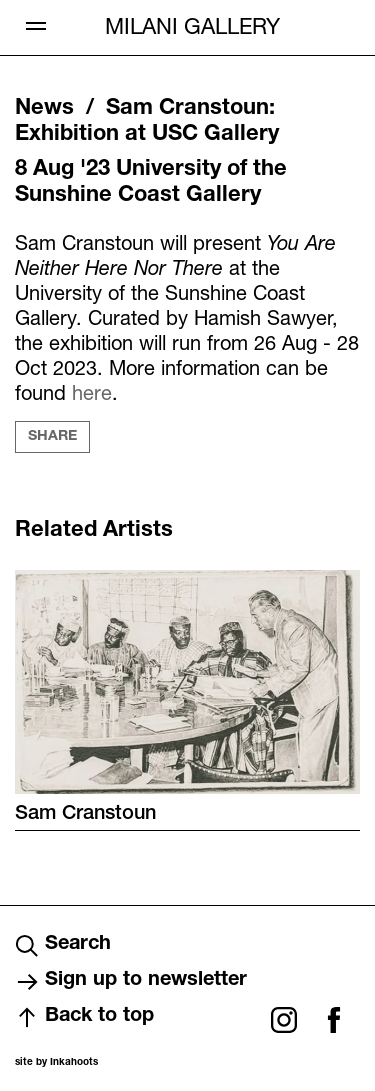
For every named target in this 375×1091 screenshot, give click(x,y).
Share (52, 437)
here (92, 392)
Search (63, 946)
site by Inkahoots (56, 1063)
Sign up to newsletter (131, 982)
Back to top (84, 1018)
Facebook (334, 1020)
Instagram (284, 1020)
